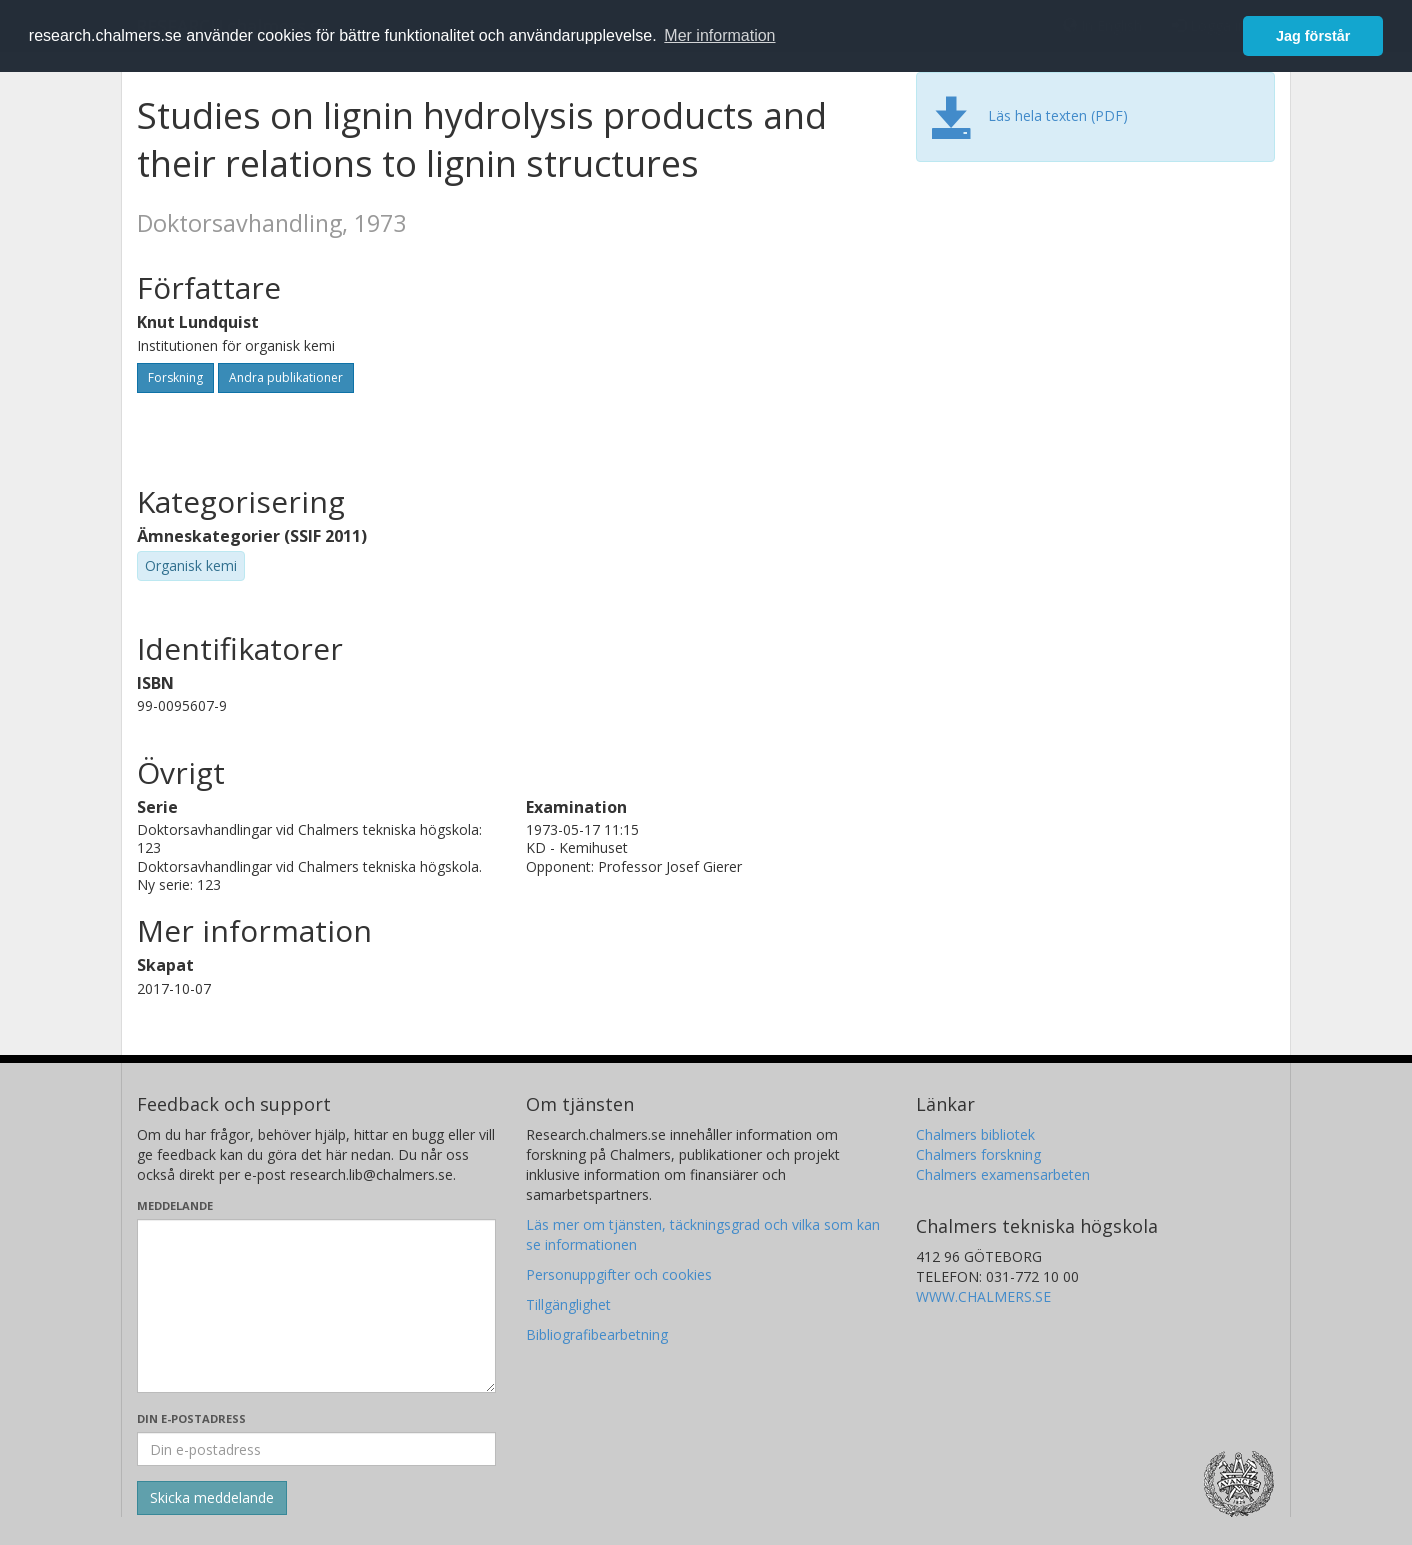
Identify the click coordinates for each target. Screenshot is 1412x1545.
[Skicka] (212, 1498)
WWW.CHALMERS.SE (983, 1296)
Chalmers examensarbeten (1003, 1174)
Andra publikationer (286, 377)
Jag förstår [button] (1313, 36)
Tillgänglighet (568, 1304)
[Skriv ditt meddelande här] (316, 1306)
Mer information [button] (719, 35)
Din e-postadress (191, 1418)
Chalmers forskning (978, 1154)
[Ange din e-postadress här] (316, 1449)
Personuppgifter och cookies (619, 1274)
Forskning (175, 377)
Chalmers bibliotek (975, 1134)
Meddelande (175, 1205)
